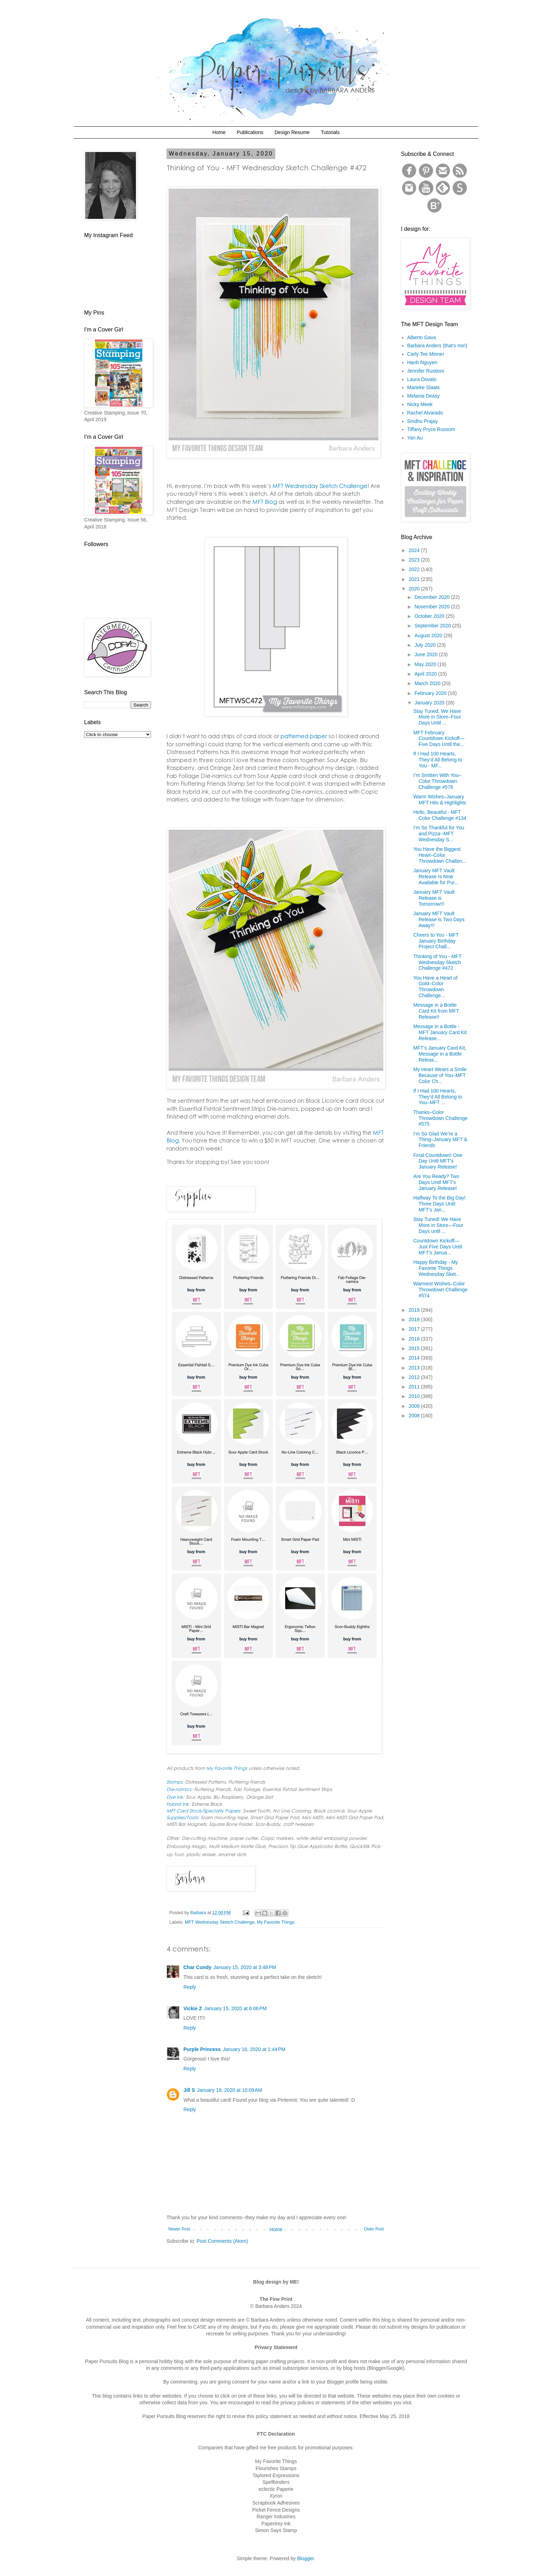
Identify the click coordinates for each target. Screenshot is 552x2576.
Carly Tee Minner (426, 354)
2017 (415, 1329)
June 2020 (426, 654)
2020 (415, 588)
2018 (415, 1319)
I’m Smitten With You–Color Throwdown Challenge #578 (437, 781)
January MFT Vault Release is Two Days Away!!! (438, 919)
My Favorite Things (276, 1922)
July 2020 (425, 645)
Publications (250, 132)
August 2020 (429, 635)
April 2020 (426, 674)
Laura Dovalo (422, 379)
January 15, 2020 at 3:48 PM (244, 1967)
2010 (415, 1396)
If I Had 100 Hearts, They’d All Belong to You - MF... (437, 759)
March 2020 (428, 683)
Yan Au (415, 438)
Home (218, 132)
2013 (415, 1368)
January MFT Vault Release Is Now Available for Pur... (435, 876)
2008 (415, 1415)
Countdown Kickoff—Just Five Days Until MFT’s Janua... (437, 1246)
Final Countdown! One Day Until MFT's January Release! (437, 1161)
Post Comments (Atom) (222, 2241)
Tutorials (330, 132)
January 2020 (430, 702)
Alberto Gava (421, 337)
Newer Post (179, 2229)
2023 (415, 560)
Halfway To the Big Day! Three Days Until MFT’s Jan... (439, 1204)
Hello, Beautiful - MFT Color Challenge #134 (439, 815)
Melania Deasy (423, 396)
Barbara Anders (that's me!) (437, 345)
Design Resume (292, 132)
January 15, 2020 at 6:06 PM (235, 2008)
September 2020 (433, 625)
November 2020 (432, 606)
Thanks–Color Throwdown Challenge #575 (440, 1118)
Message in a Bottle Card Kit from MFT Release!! (436, 1011)
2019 (415, 1310)
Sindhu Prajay (422, 421)
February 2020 (431, 693)
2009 (415, 1406)
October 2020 (430, 616)
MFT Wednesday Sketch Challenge (220, 1922)
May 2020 (425, 664)
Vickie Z (192, 2008)
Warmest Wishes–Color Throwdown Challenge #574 (440, 1289)
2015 (415, 1348)
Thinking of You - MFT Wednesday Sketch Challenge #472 (437, 962)
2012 (415, 1377)
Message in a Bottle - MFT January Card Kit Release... (440, 1032)
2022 (415, 569)
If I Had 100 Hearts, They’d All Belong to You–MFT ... (437, 1097)
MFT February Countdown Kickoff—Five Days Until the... (438, 738)
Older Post (374, 2229)
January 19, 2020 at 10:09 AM (229, 2090)
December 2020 (432, 597)
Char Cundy (197, 1967)
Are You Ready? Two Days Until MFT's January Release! (436, 1182)
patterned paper (304, 736)
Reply (189, 1987)
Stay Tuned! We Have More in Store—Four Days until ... (438, 1225)
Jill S (189, 2090)
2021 (415, 579)
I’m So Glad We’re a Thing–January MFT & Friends (440, 1139)
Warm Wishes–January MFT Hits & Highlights (439, 799)
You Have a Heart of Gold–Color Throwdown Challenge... (435, 986)
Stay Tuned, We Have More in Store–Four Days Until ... (437, 717)
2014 (415, 1358)
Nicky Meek (420, 404)
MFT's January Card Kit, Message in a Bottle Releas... (439, 1054)
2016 (415, 1339)
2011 (415, 1387)
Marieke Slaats (423, 387)
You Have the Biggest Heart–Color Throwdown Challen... (439, 855)
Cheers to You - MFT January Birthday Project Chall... (436, 941)
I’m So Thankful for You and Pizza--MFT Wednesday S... (438, 833)
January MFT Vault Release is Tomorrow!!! (433, 898)
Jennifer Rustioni (425, 371)
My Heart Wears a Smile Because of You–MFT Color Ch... (439, 1075)
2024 (415, 550)
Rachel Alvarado (425, 413)
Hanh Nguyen (422, 362)
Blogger (305, 2558)
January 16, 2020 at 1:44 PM (254, 2049)
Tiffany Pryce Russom (431, 429)
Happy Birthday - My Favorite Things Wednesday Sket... (436, 1268)
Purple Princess (202, 2049)
